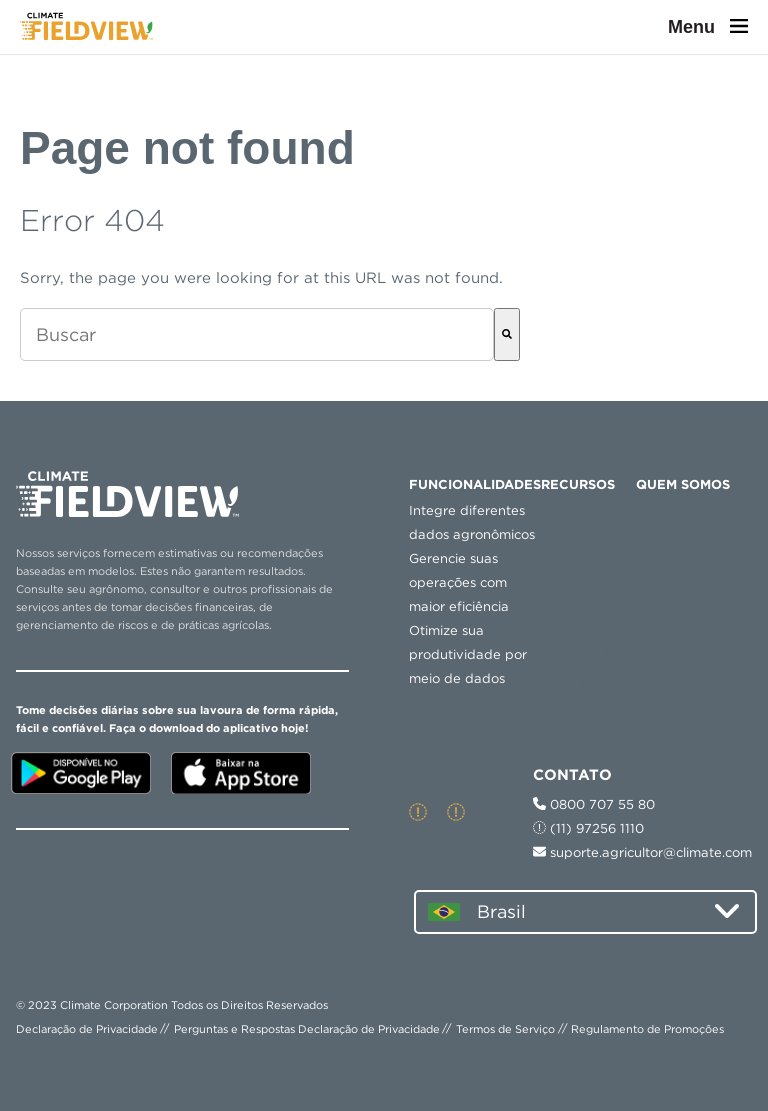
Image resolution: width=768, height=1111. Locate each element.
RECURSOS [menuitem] (578, 484)
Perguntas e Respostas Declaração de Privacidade (307, 1029)
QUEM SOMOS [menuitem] (683, 484)
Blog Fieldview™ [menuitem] (694, 572)
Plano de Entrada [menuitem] (588, 633)
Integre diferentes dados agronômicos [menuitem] (472, 522)
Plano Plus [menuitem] (580, 572)
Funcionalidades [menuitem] (475, 484)
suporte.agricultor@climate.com (642, 852)
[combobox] (257, 334)
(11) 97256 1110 (588, 828)
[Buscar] (507, 334)
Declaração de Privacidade (87, 1029)
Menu (708, 27)
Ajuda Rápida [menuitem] (585, 693)
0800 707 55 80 (594, 804)
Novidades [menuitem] (692, 533)
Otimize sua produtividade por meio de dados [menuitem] (468, 654)
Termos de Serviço (505, 1029)
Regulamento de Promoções (647, 1029)
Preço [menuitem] (581, 533)
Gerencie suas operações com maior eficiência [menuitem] (459, 582)
